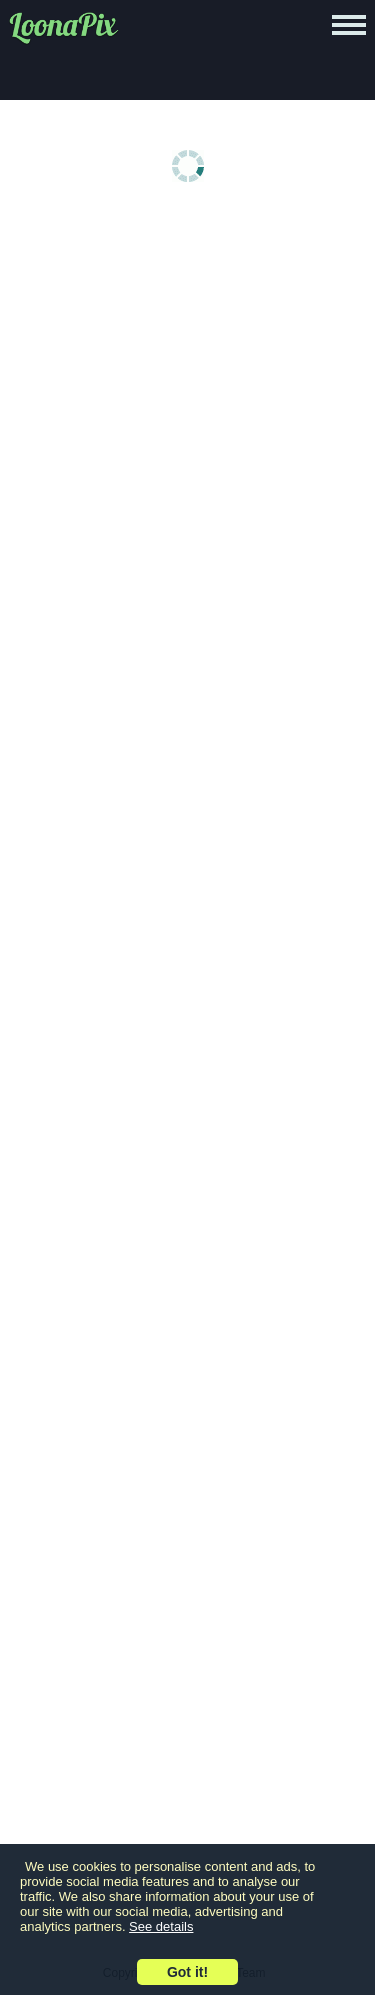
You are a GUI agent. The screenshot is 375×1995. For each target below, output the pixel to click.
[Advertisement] (187, 419)
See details (161, 1926)
